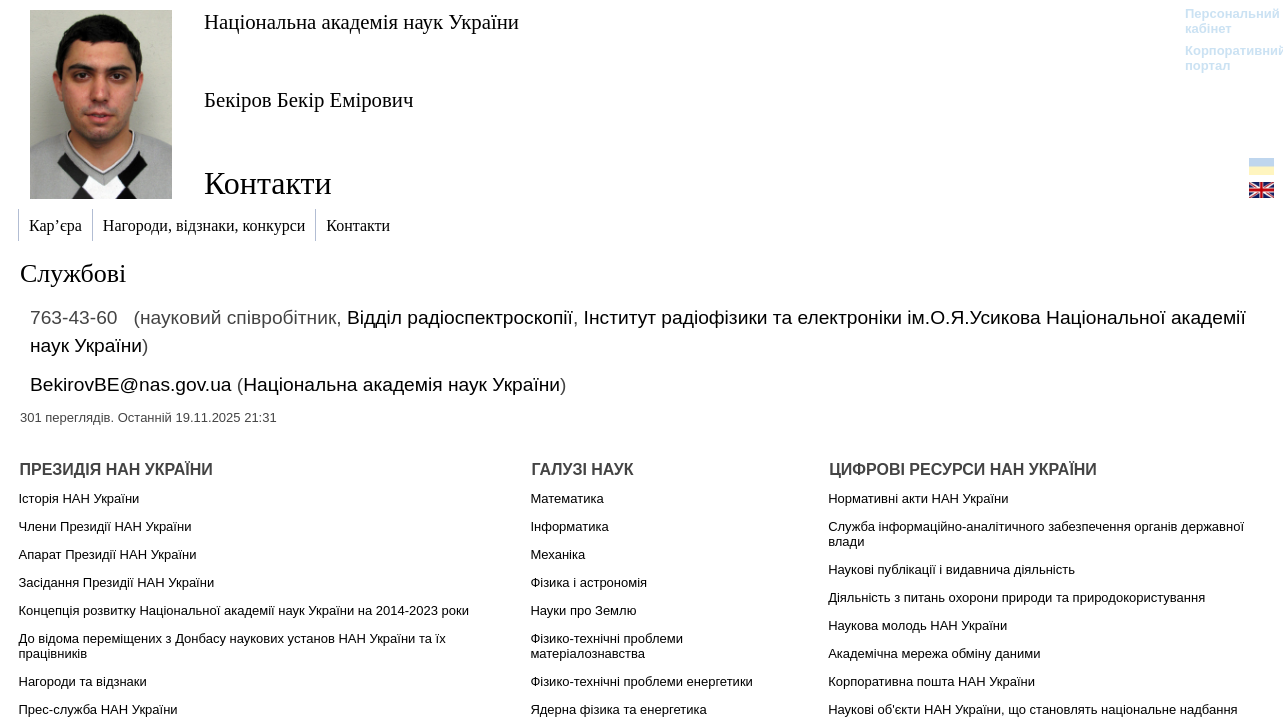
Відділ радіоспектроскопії (460, 317)
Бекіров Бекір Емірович (308, 99)
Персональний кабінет (1222, 21)
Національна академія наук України (361, 21)
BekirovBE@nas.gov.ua (131, 384)
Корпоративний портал (1222, 58)
